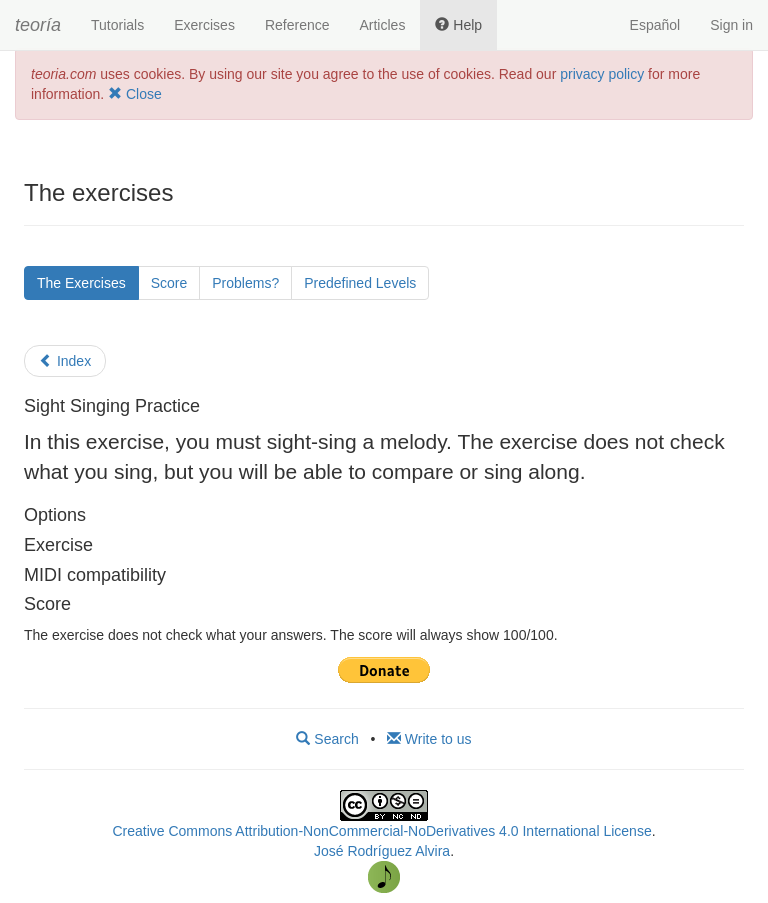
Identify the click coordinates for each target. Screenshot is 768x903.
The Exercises (81, 283)
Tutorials (117, 25)
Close (135, 94)
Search (327, 739)
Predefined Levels (360, 283)
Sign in (731, 25)
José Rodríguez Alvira (382, 851)
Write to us (429, 739)
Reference (297, 25)
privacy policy (602, 74)
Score (169, 283)
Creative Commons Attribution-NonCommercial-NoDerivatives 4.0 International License (381, 831)
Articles (382, 25)
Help (458, 25)
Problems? (245, 283)
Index (65, 361)
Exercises (204, 25)
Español (655, 25)
